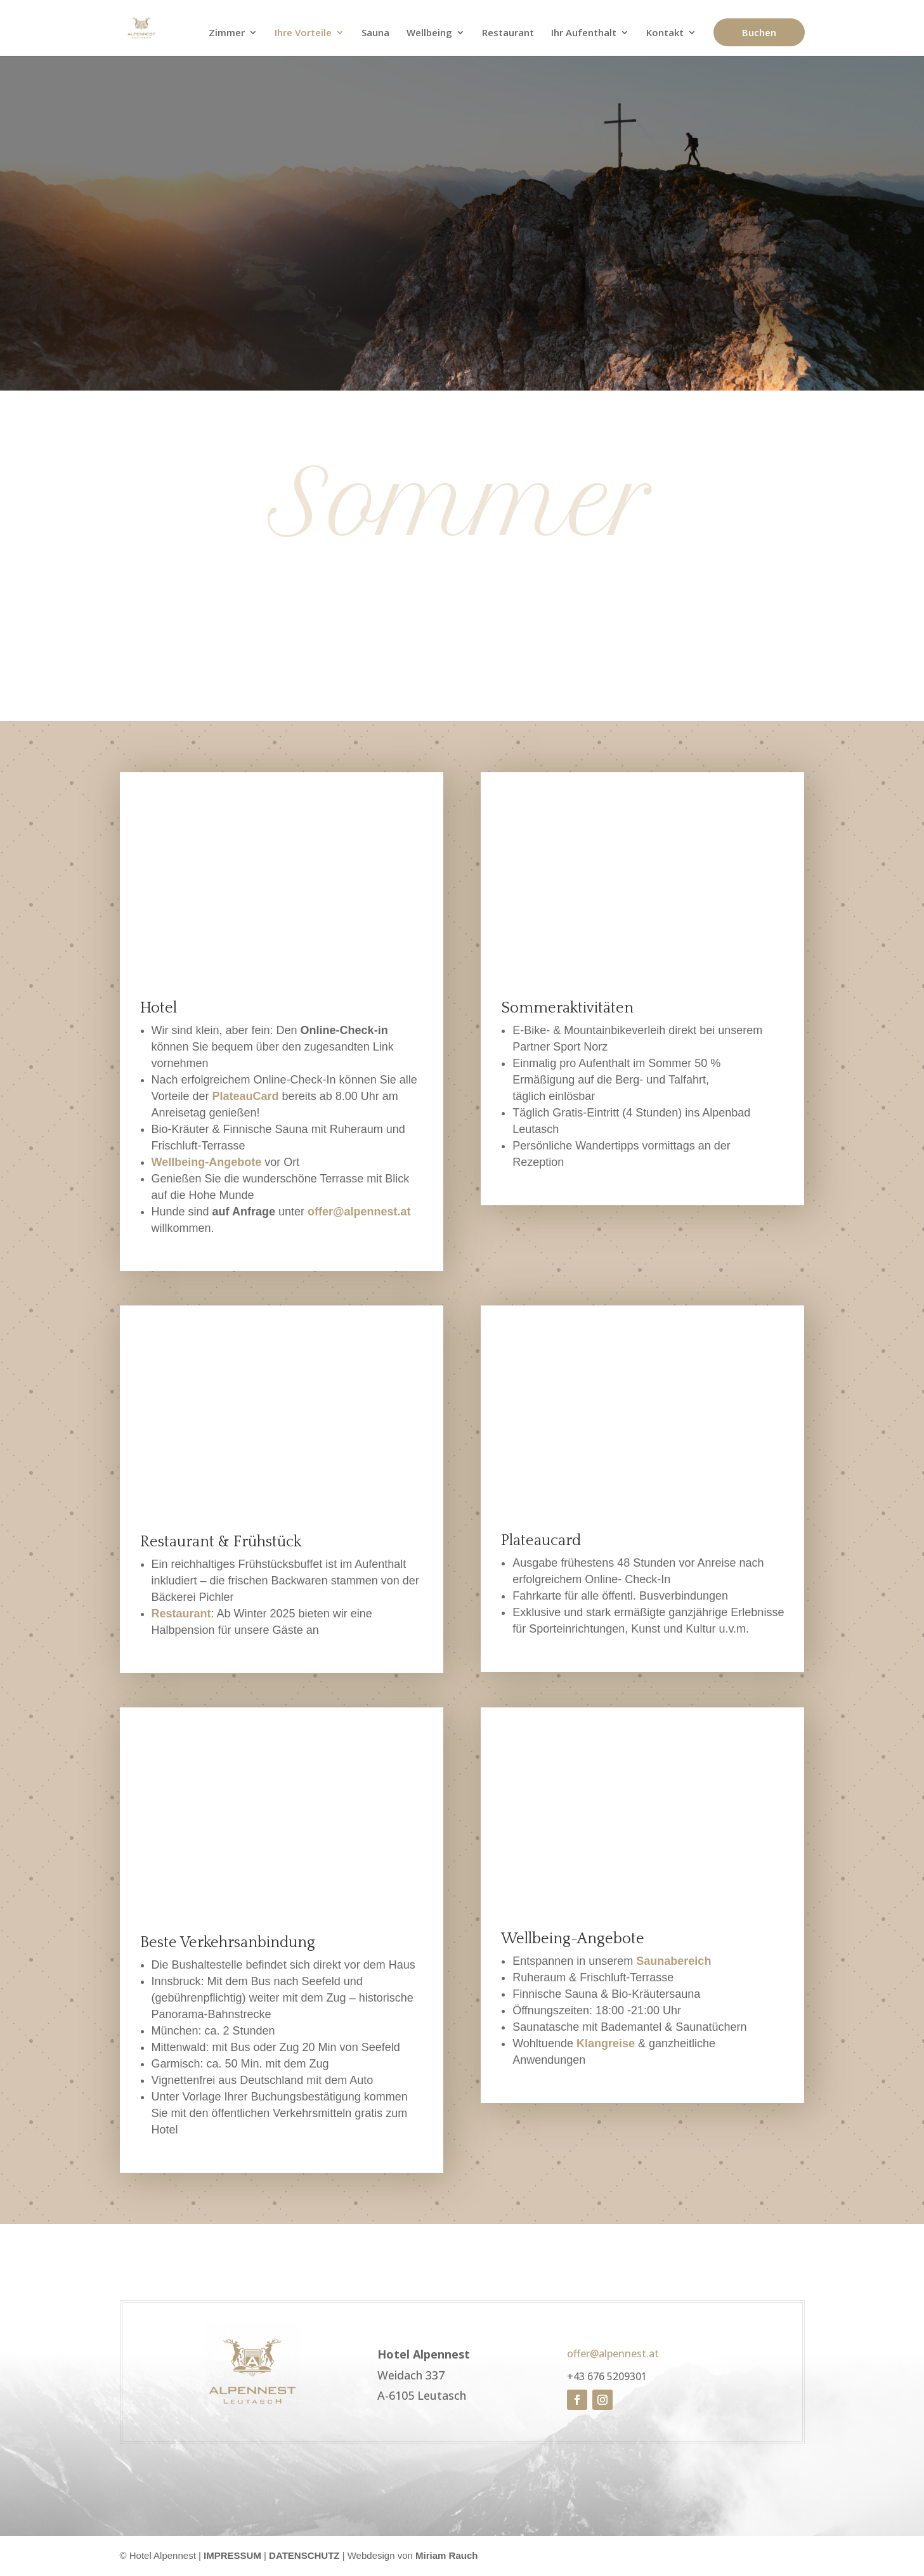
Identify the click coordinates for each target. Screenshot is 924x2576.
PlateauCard (245, 1096)
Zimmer (227, 34)
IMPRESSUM (232, 2555)
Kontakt (665, 34)
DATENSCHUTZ (304, 2555)
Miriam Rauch (446, 2555)
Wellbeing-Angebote (207, 1162)
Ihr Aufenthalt (583, 34)
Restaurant (508, 34)
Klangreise (605, 2043)
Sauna (375, 34)
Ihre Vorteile (303, 34)
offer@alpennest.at (359, 1211)
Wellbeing (429, 34)
